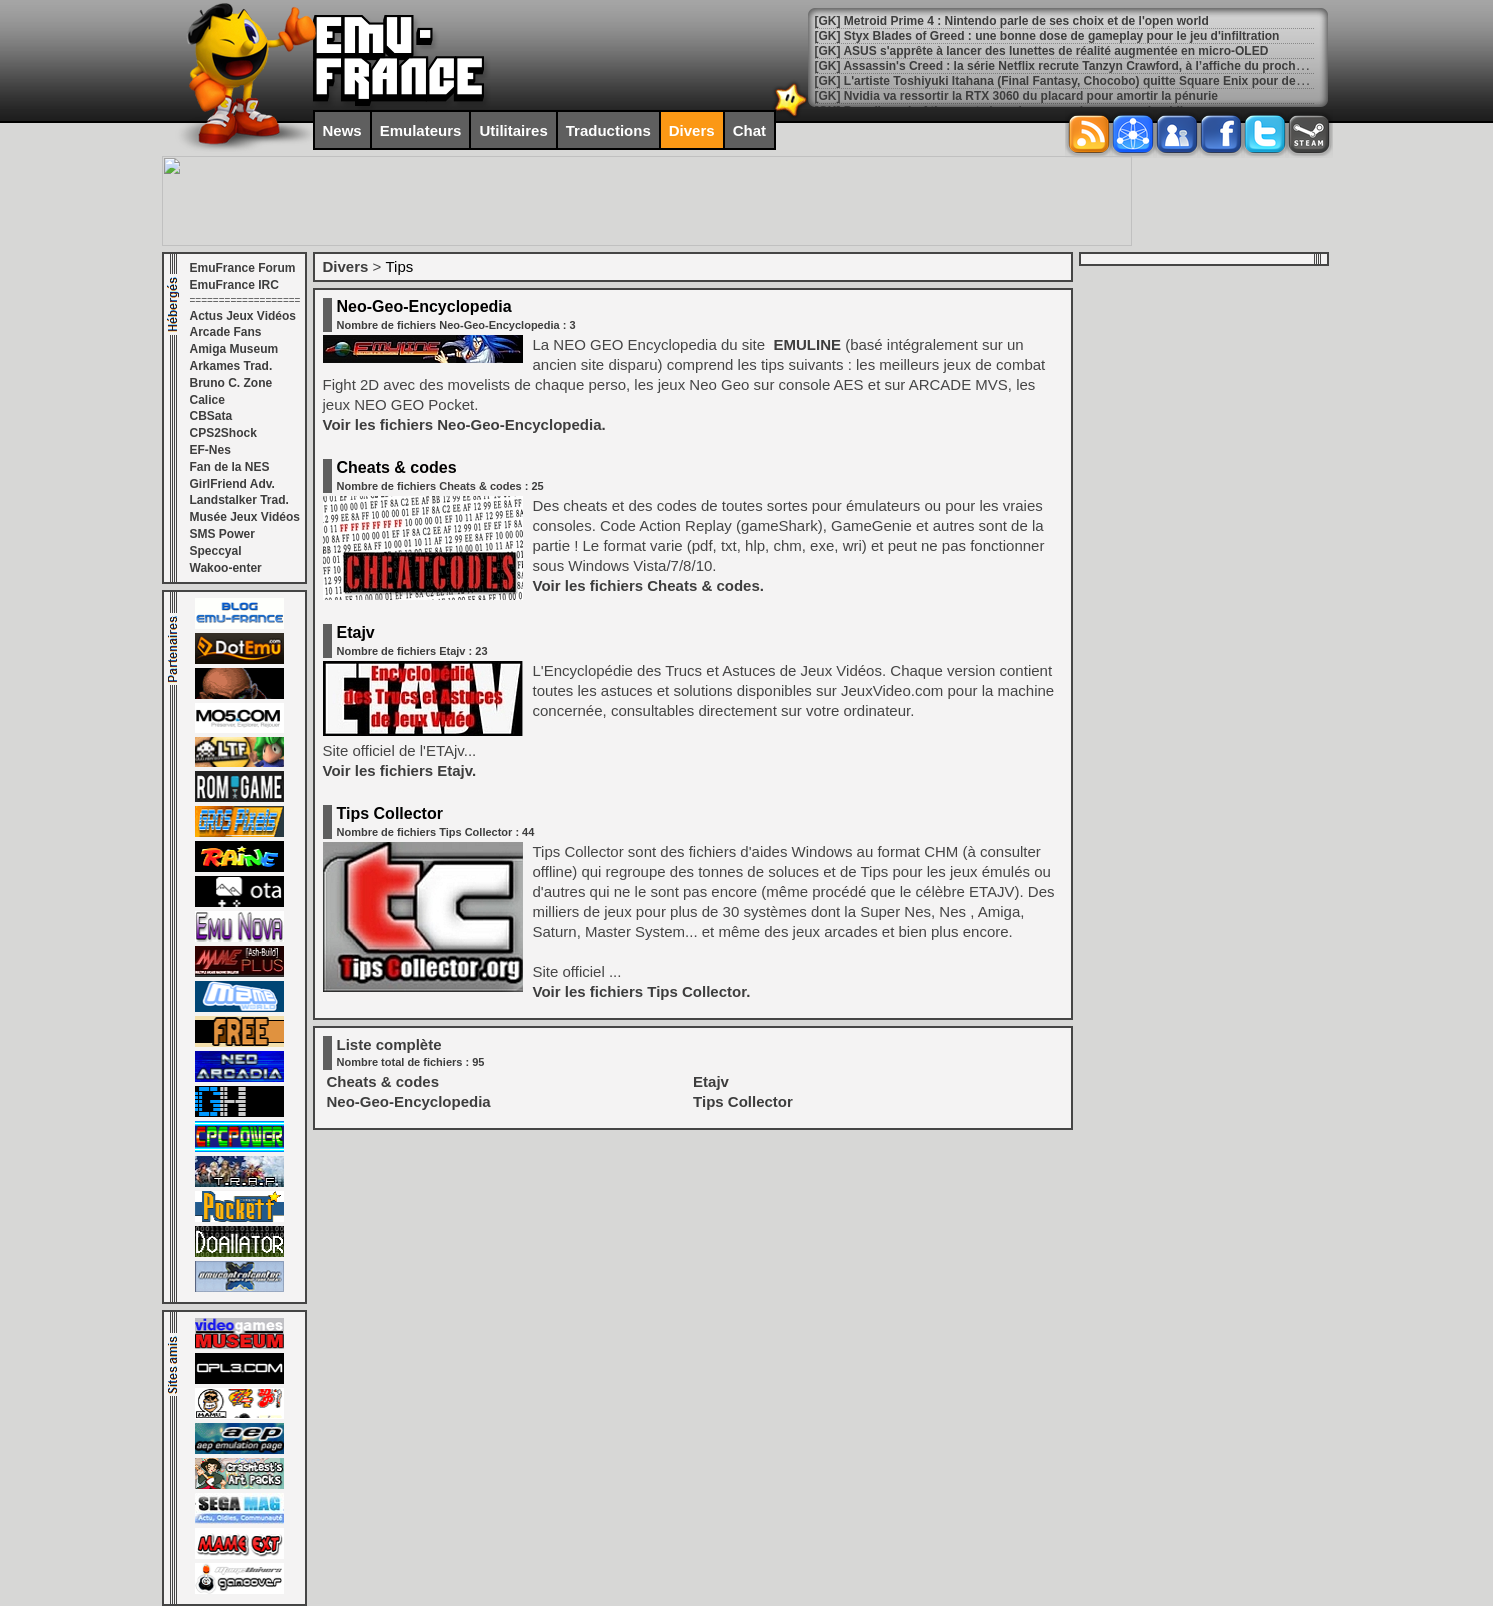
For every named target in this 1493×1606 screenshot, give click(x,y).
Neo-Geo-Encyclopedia (424, 306)
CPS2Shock (223, 433)
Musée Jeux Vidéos (245, 517)
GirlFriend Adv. (232, 484)
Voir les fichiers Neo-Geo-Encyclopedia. (464, 424)
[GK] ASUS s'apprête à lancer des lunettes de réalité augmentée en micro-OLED (1042, 51)
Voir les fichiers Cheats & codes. (648, 585)
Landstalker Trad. (239, 500)
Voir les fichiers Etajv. (400, 770)
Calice (207, 400)
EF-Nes (210, 450)
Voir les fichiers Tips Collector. (642, 991)
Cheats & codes (397, 467)
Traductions (608, 130)
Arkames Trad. (231, 366)
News (342, 130)
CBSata (211, 416)
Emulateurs (421, 130)
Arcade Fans (226, 332)
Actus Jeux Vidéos (243, 316)
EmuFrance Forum (243, 268)
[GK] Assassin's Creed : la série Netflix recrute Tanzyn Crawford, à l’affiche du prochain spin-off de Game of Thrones (1147, 66)
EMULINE (805, 344)
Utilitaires (513, 130)
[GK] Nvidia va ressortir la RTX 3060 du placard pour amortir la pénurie (1016, 96)
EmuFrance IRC (234, 285)
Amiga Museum (234, 349)
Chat (749, 130)
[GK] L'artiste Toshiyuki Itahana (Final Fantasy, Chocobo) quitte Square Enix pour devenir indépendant (1107, 81)
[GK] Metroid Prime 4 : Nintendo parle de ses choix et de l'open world (1012, 21)
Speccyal (216, 551)
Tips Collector (390, 813)
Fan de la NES (230, 467)
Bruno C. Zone (231, 383)
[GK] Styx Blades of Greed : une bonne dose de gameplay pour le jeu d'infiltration (1047, 36)
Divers (692, 130)
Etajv (356, 632)
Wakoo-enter (226, 568)
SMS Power (222, 534)
